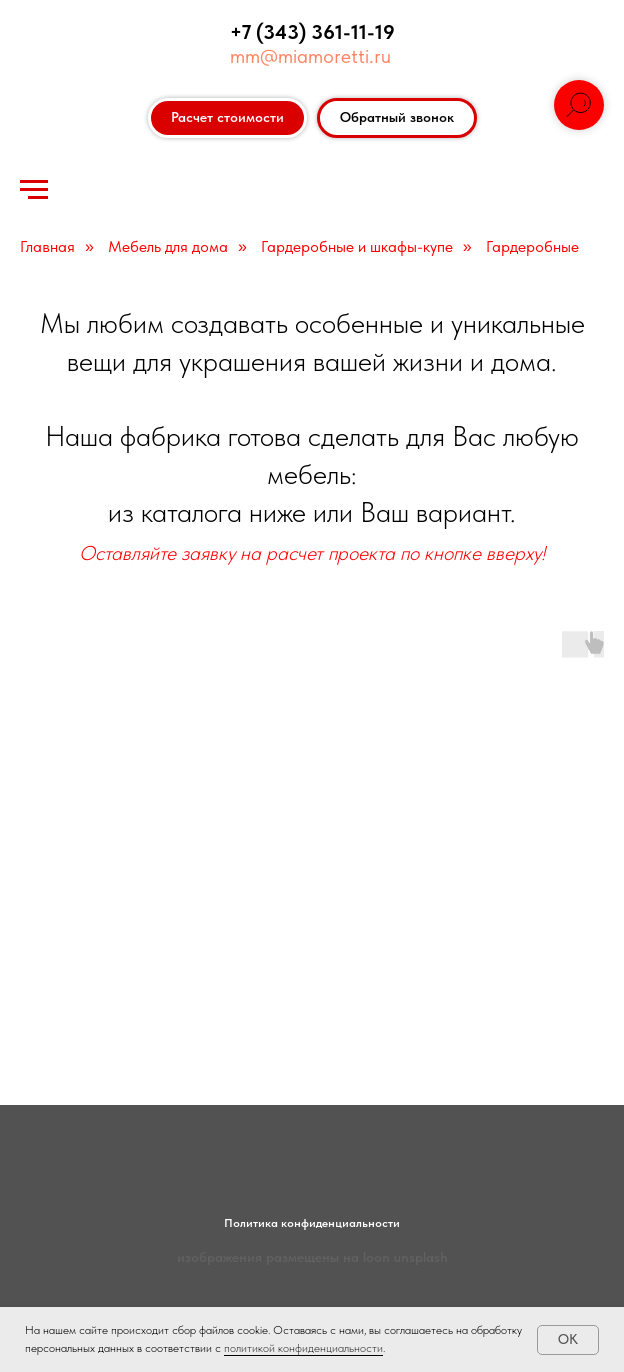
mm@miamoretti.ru (310, 56)
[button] (397, 118)
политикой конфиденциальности (303, 1348)
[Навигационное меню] (34, 190)
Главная (47, 246)
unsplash (421, 1257)
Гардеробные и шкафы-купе (357, 246)
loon (376, 1257)
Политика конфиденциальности (312, 1223)
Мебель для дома (168, 246)
